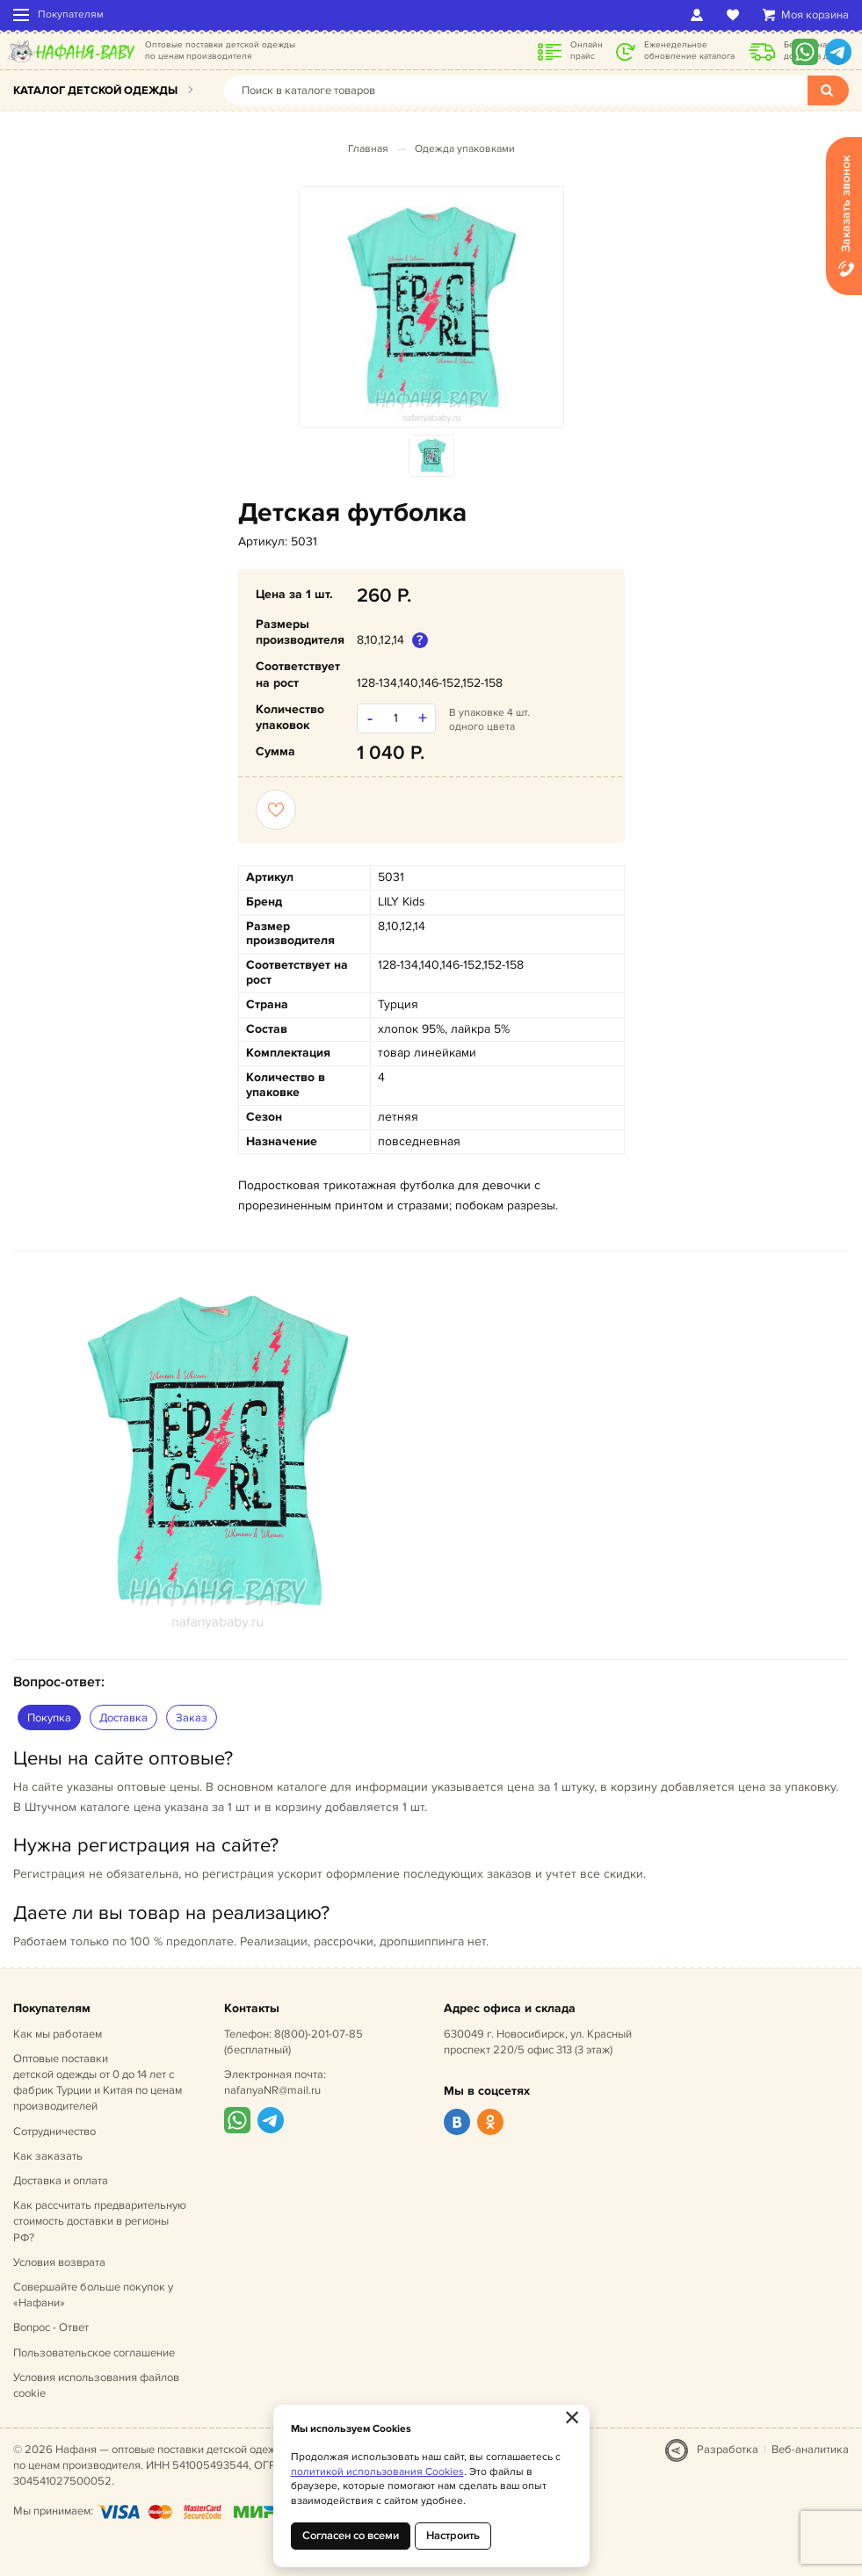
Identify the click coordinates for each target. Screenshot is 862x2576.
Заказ (191, 1718)
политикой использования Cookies (377, 2472)
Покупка (49, 1718)
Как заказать (48, 2156)
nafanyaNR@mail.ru (272, 2090)
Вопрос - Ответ (51, 2327)
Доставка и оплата (60, 2181)
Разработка (727, 2450)
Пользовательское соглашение (94, 2353)
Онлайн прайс (586, 50)
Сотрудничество (54, 2132)
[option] (431, 307)
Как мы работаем (57, 2034)
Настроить (453, 2536)
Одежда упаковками (465, 148)
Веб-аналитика (810, 2450)
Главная (368, 148)
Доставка (123, 1718)
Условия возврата (59, 2262)
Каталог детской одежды (95, 90)
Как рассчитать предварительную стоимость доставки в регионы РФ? (99, 2221)
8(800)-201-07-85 (318, 2034)
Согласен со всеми (350, 2536)
